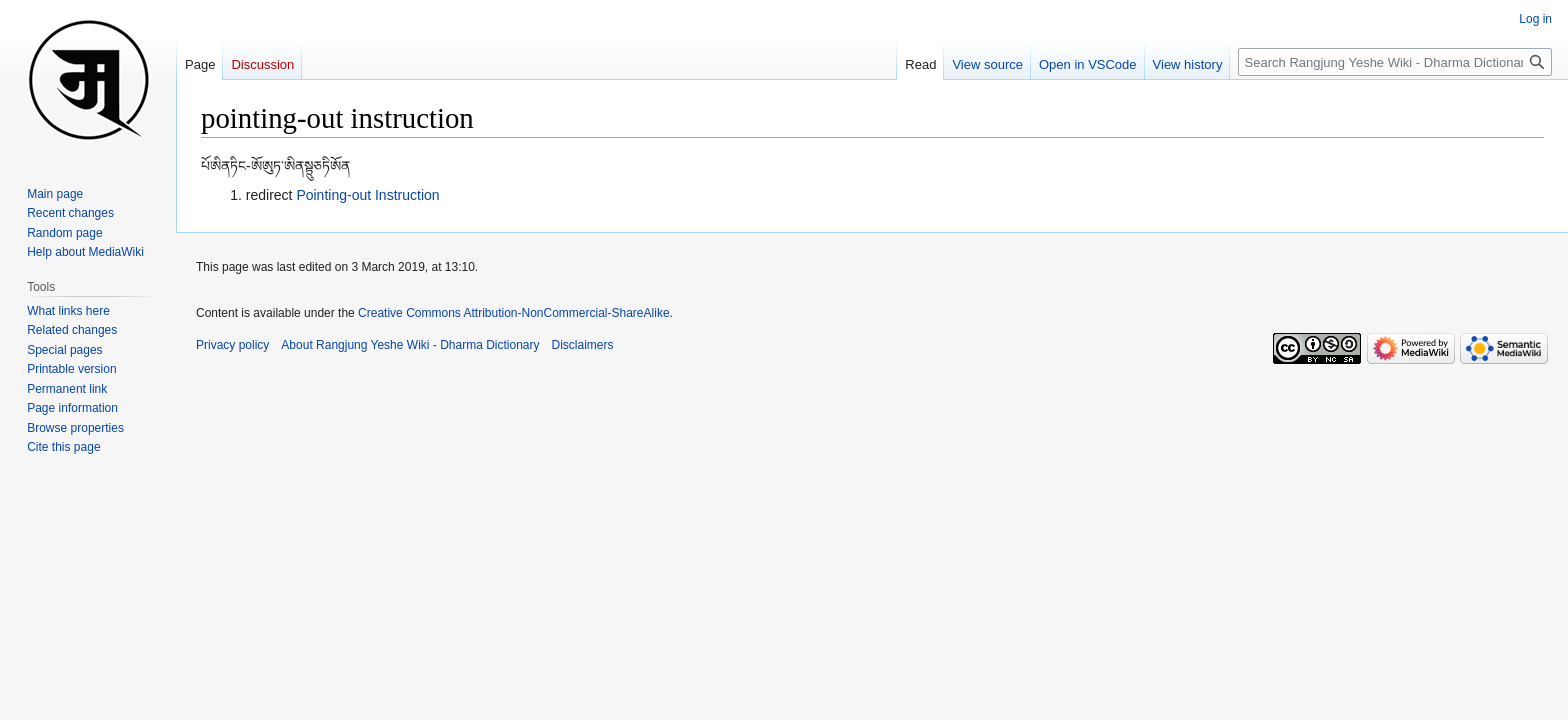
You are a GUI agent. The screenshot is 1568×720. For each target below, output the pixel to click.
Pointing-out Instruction (367, 195)
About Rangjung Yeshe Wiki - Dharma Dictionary (410, 345)
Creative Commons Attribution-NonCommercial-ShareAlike (513, 313)
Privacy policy (232, 345)
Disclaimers (583, 345)
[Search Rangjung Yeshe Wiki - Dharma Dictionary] (1395, 62)
